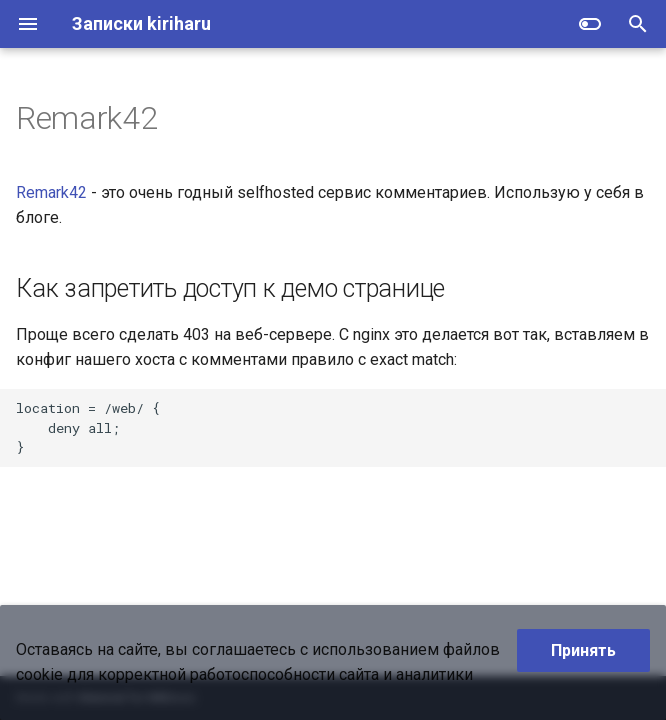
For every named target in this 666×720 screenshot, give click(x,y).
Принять (583, 650)
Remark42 (51, 192)
